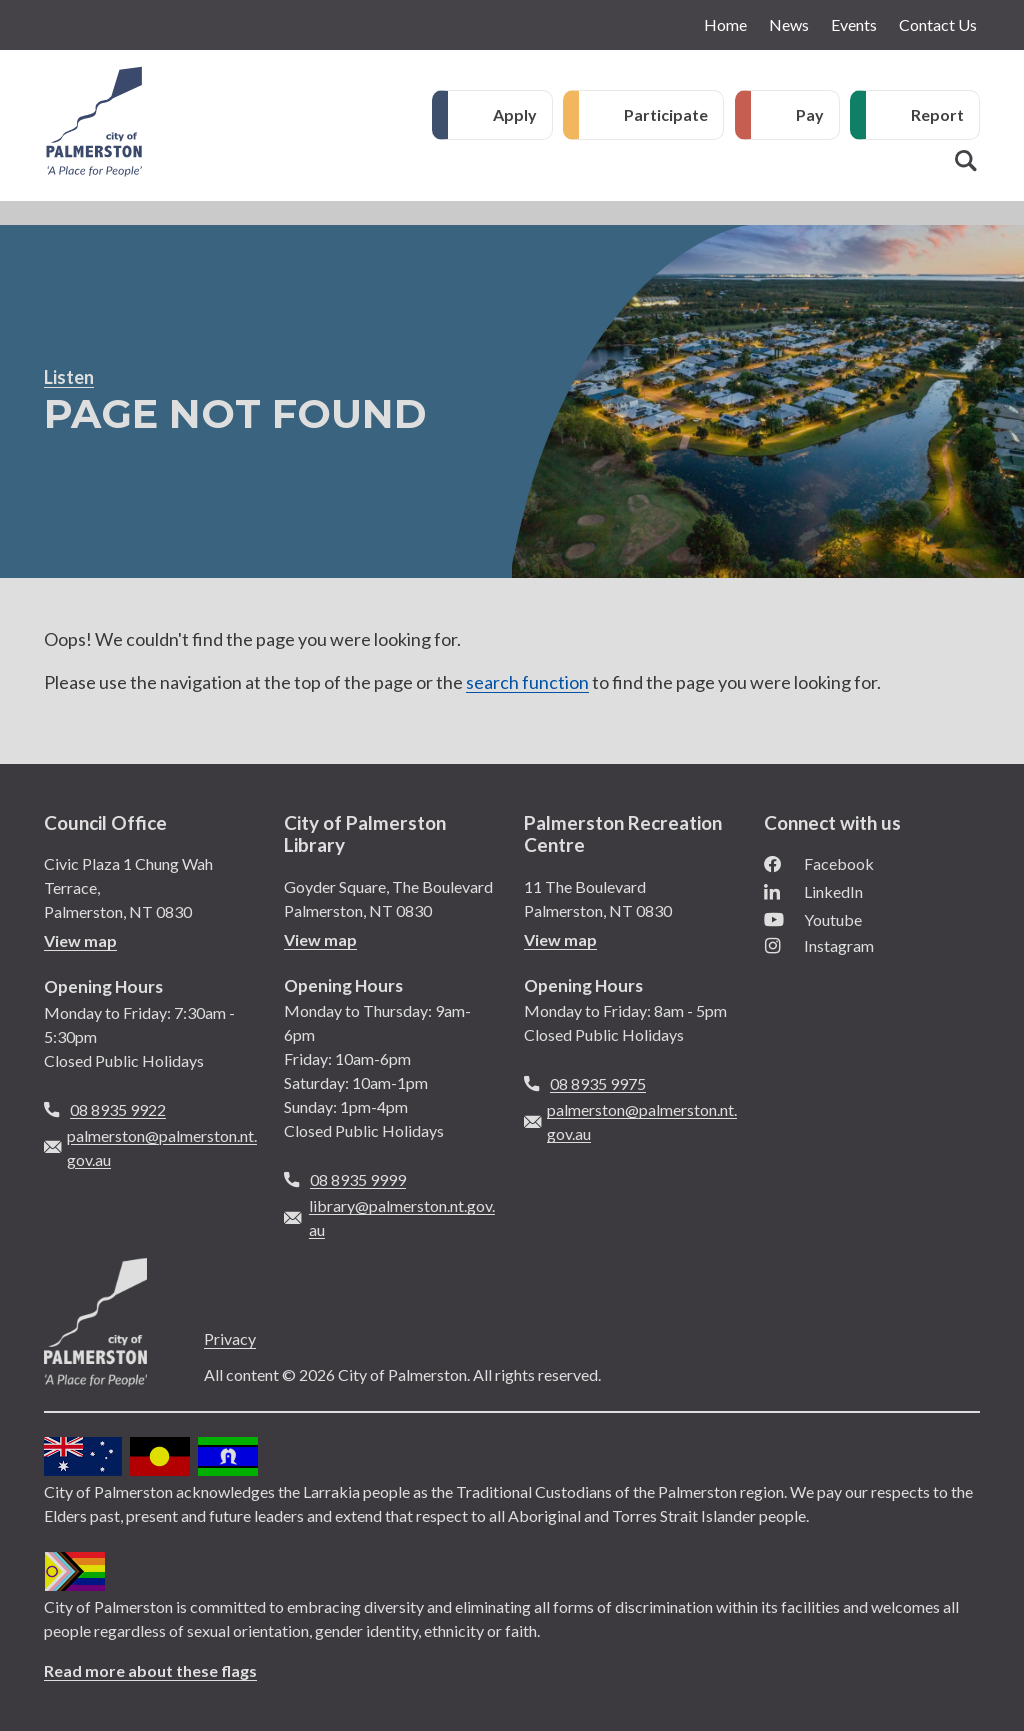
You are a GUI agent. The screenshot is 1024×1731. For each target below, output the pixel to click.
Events (854, 24)
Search (966, 161)
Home (725, 24)
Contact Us (938, 24)
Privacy (230, 1338)
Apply (515, 114)
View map (80, 940)
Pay (810, 114)
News (789, 24)
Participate (666, 114)
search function (527, 682)
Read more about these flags (150, 1670)
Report (937, 114)
